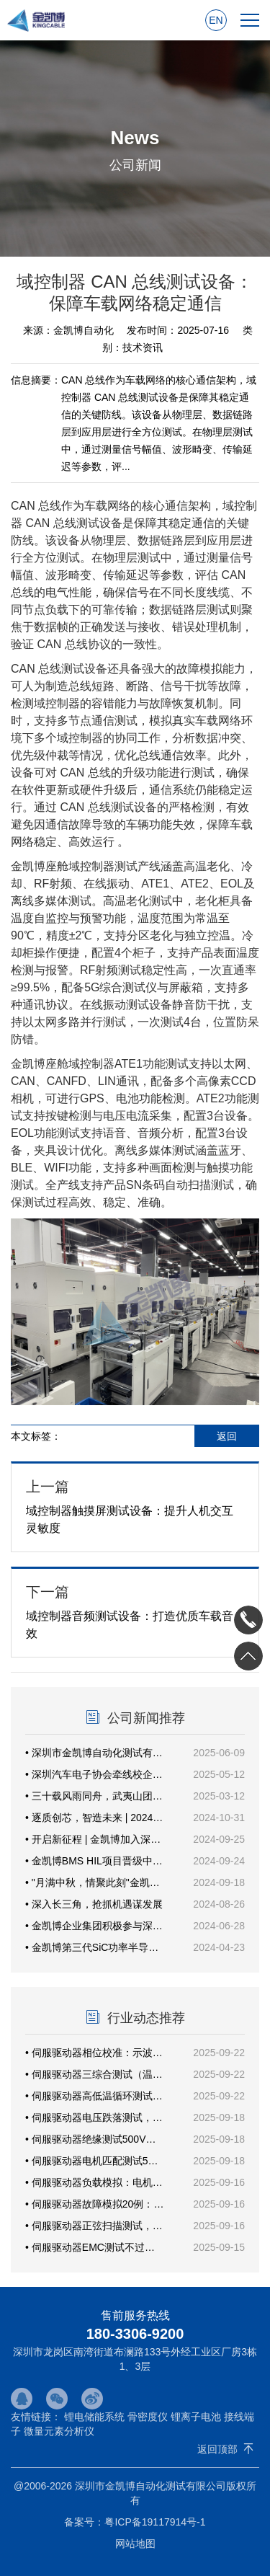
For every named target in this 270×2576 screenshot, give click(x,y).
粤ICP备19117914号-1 (154, 2522)
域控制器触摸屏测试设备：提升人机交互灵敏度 (135, 1506)
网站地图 (135, 2543)
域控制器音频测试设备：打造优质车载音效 (135, 1611)
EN (215, 20)
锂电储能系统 (94, 2416)
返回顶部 (217, 2449)
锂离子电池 (196, 2416)
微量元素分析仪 (59, 2431)
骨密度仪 (147, 2416)
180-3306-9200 (135, 2334)
